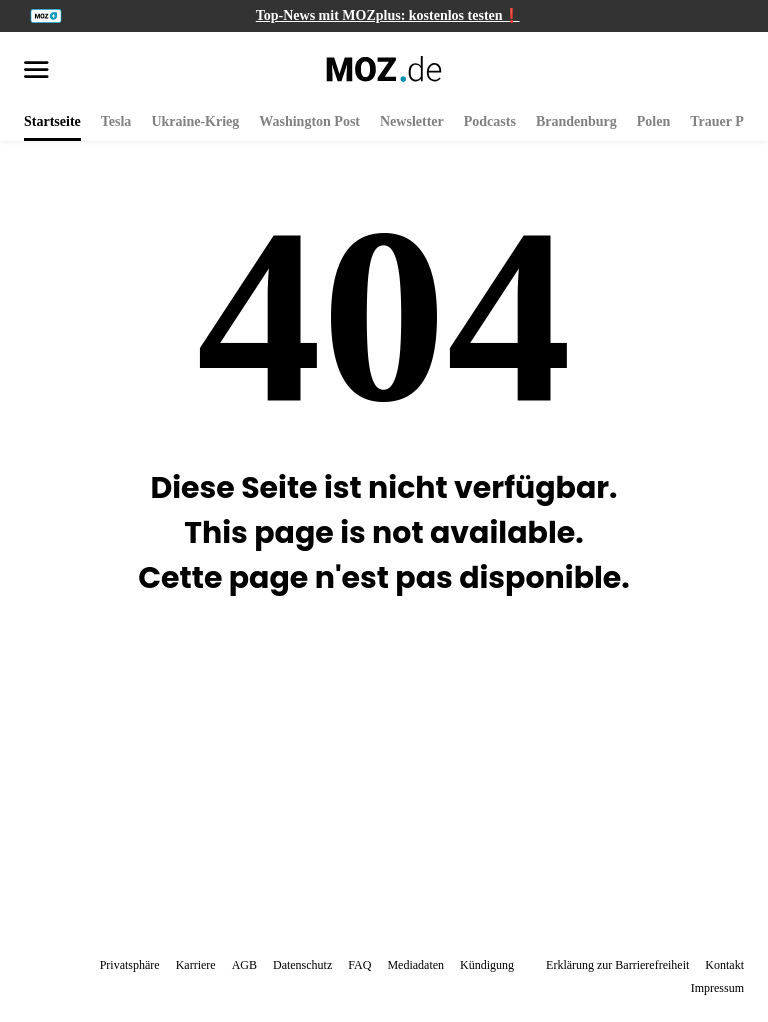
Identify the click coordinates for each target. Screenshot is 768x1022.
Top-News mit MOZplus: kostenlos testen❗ (388, 15)
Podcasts (490, 121)
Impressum (717, 988)
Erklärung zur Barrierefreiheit (617, 965)
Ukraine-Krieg (195, 121)
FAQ (359, 965)
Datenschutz (302, 965)
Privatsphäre (130, 965)
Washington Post (309, 121)
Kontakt (724, 965)
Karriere (196, 965)
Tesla (116, 121)
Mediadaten (415, 965)
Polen (653, 121)
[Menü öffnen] (36, 71)
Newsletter (412, 121)
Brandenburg (576, 121)
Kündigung (487, 965)
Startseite (52, 121)
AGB (244, 965)
